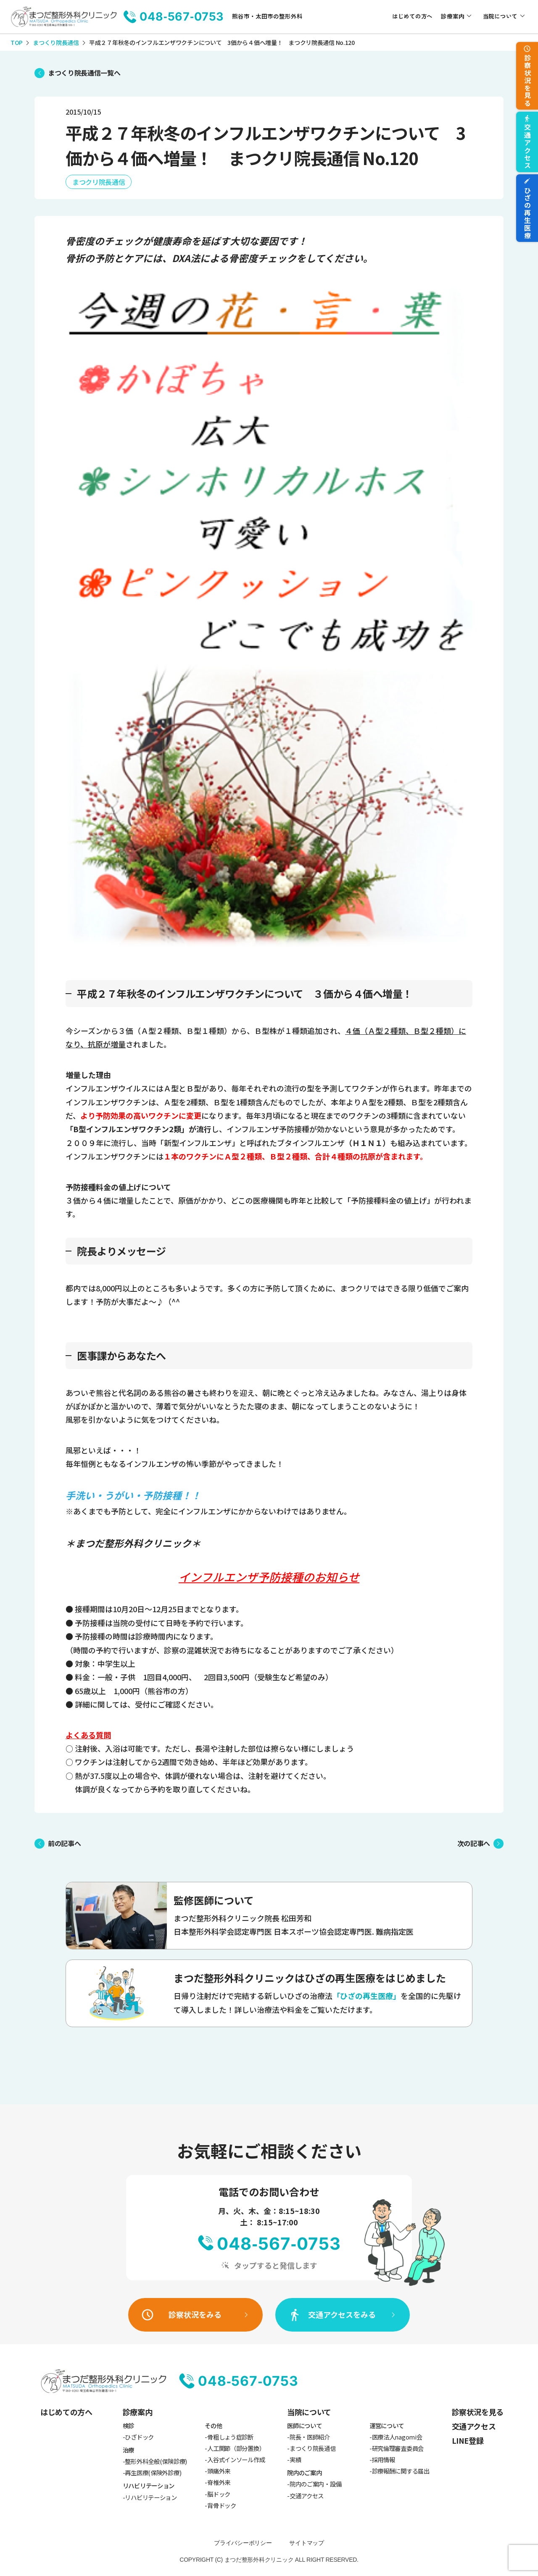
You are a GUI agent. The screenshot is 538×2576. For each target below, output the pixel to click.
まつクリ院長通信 (98, 182)
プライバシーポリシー (243, 2542)
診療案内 (452, 16)
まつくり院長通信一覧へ (84, 73)
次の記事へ (473, 1843)
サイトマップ (306, 2542)
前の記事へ (64, 1843)
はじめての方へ (412, 16)
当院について (500, 16)
